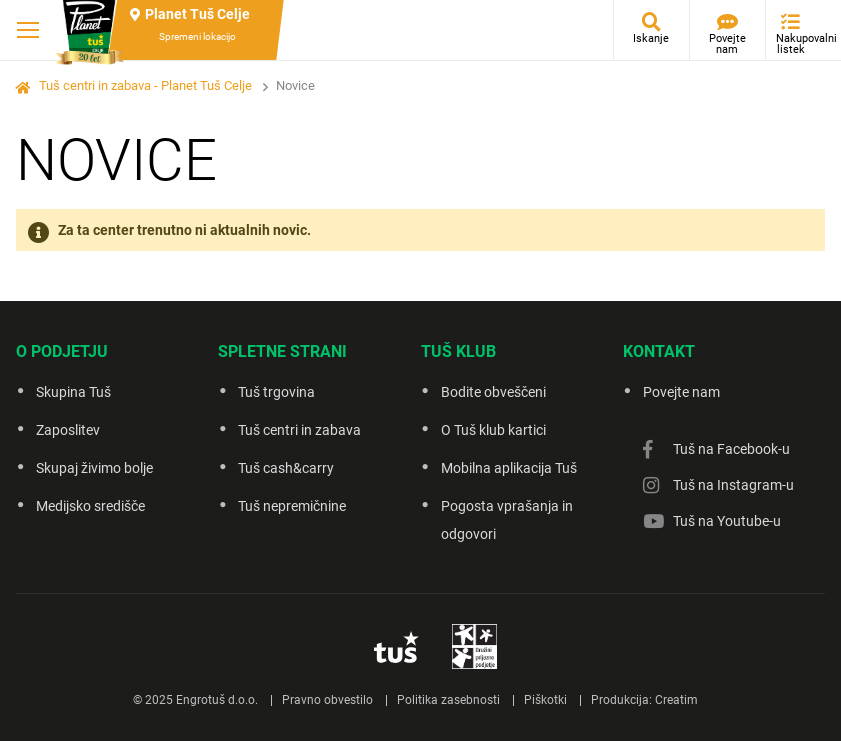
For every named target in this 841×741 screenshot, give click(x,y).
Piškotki (545, 700)
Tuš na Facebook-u (731, 449)
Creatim (676, 700)
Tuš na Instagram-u (733, 485)
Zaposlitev (68, 430)
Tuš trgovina (276, 392)
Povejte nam (727, 44)
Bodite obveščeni (493, 392)
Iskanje (651, 38)
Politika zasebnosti (448, 700)
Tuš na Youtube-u (727, 521)
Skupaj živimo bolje (94, 468)
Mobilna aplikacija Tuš (509, 468)
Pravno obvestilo (327, 700)
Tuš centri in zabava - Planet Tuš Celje (145, 85)
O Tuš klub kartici (493, 430)
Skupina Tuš (73, 392)
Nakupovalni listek (795, 44)
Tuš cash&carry (286, 468)
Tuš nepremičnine (292, 506)
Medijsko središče (90, 506)
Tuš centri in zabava (299, 430)
